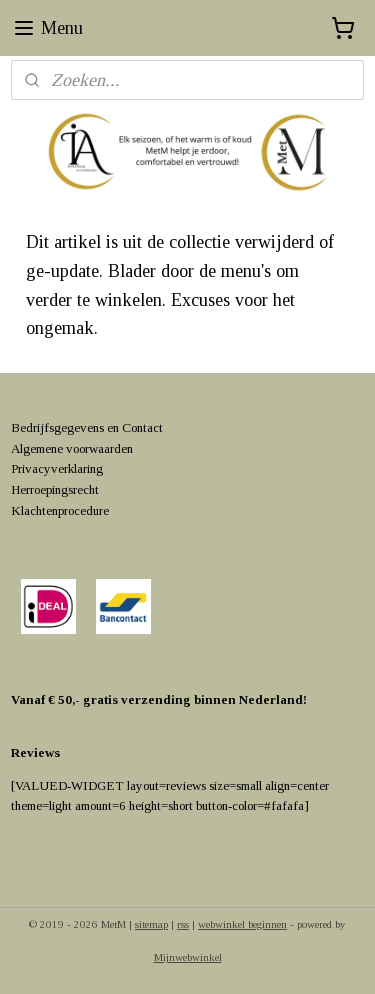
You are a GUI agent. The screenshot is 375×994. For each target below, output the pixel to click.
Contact (142, 427)
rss (183, 924)
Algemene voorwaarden (72, 448)
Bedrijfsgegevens (57, 427)
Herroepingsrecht (55, 489)
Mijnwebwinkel (188, 957)
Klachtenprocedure (60, 510)
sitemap (151, 924)
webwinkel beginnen (242, 924)
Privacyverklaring (57, 468)
